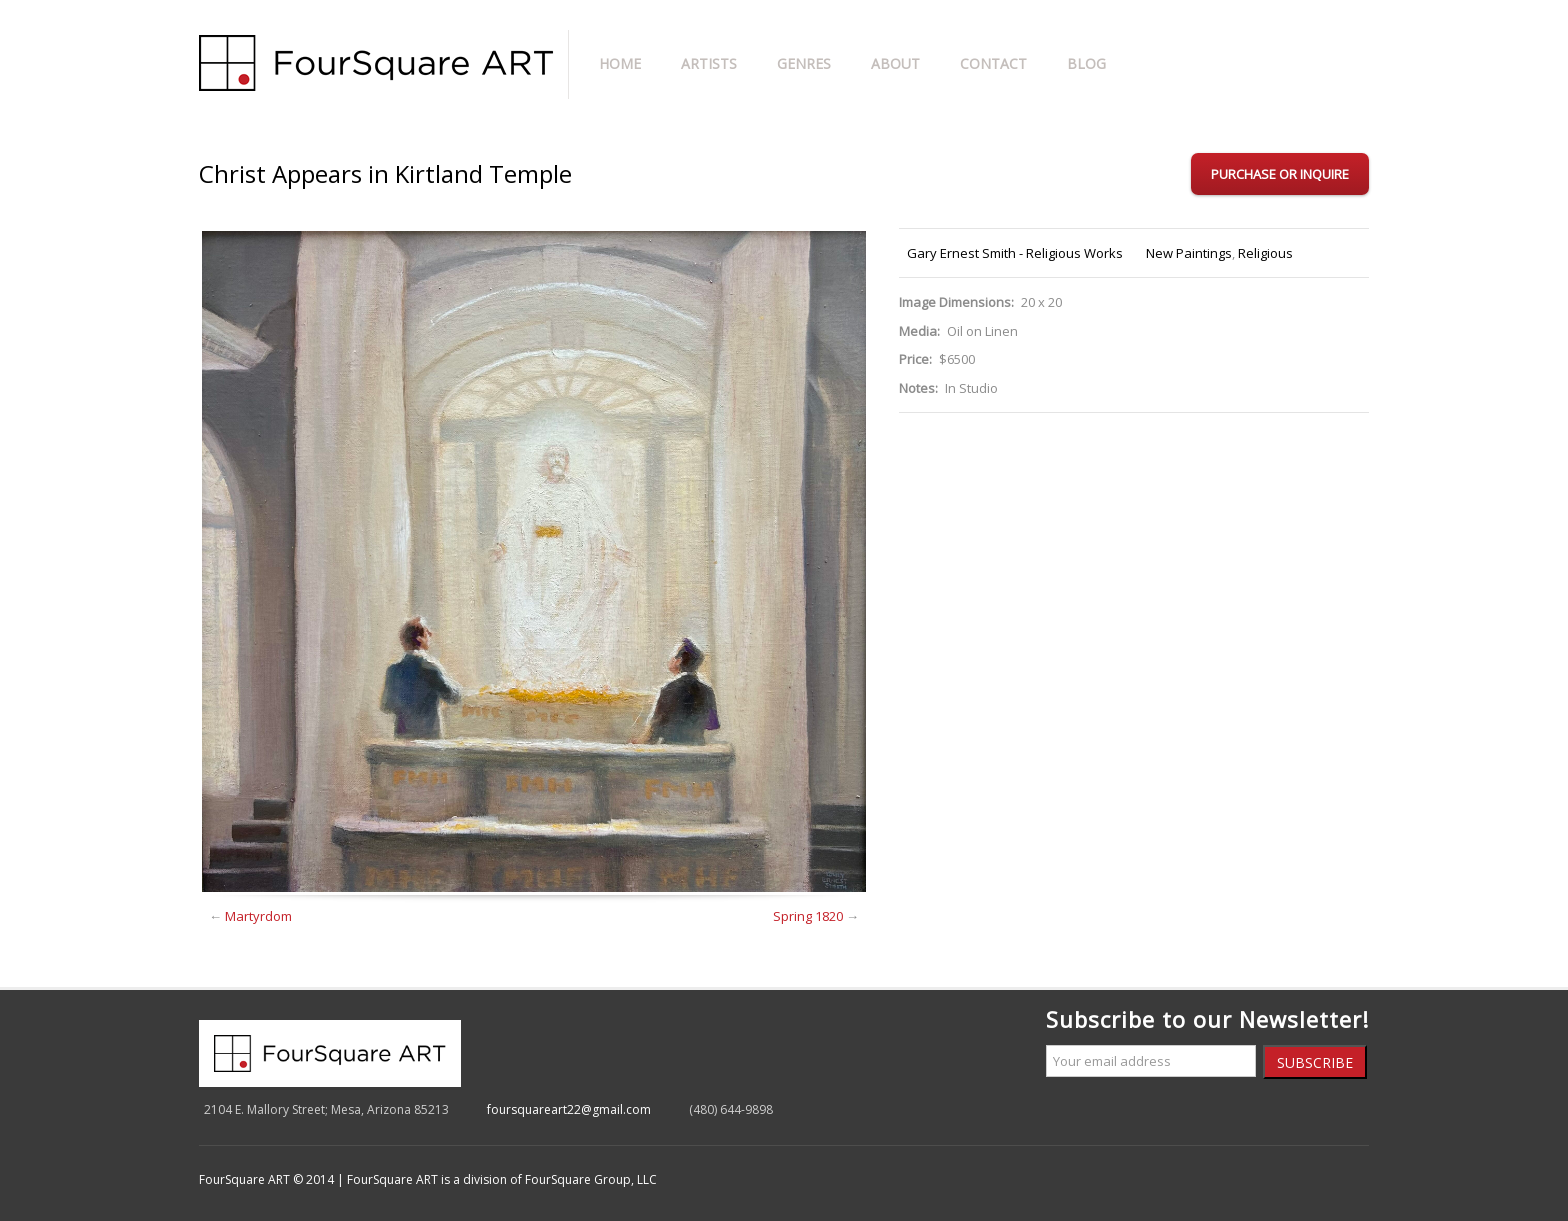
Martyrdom (258, 916)
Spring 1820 (808, 916)
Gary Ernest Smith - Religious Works (1015, 253)
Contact (993, 63)
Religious (1265, 253)
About (895, 63)
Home (620, 63)
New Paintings (1189, 253)
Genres (804, 63)
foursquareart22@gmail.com (569, 1109)
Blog (1086, 63)
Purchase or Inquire (1280, 174)
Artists (709, 63)
